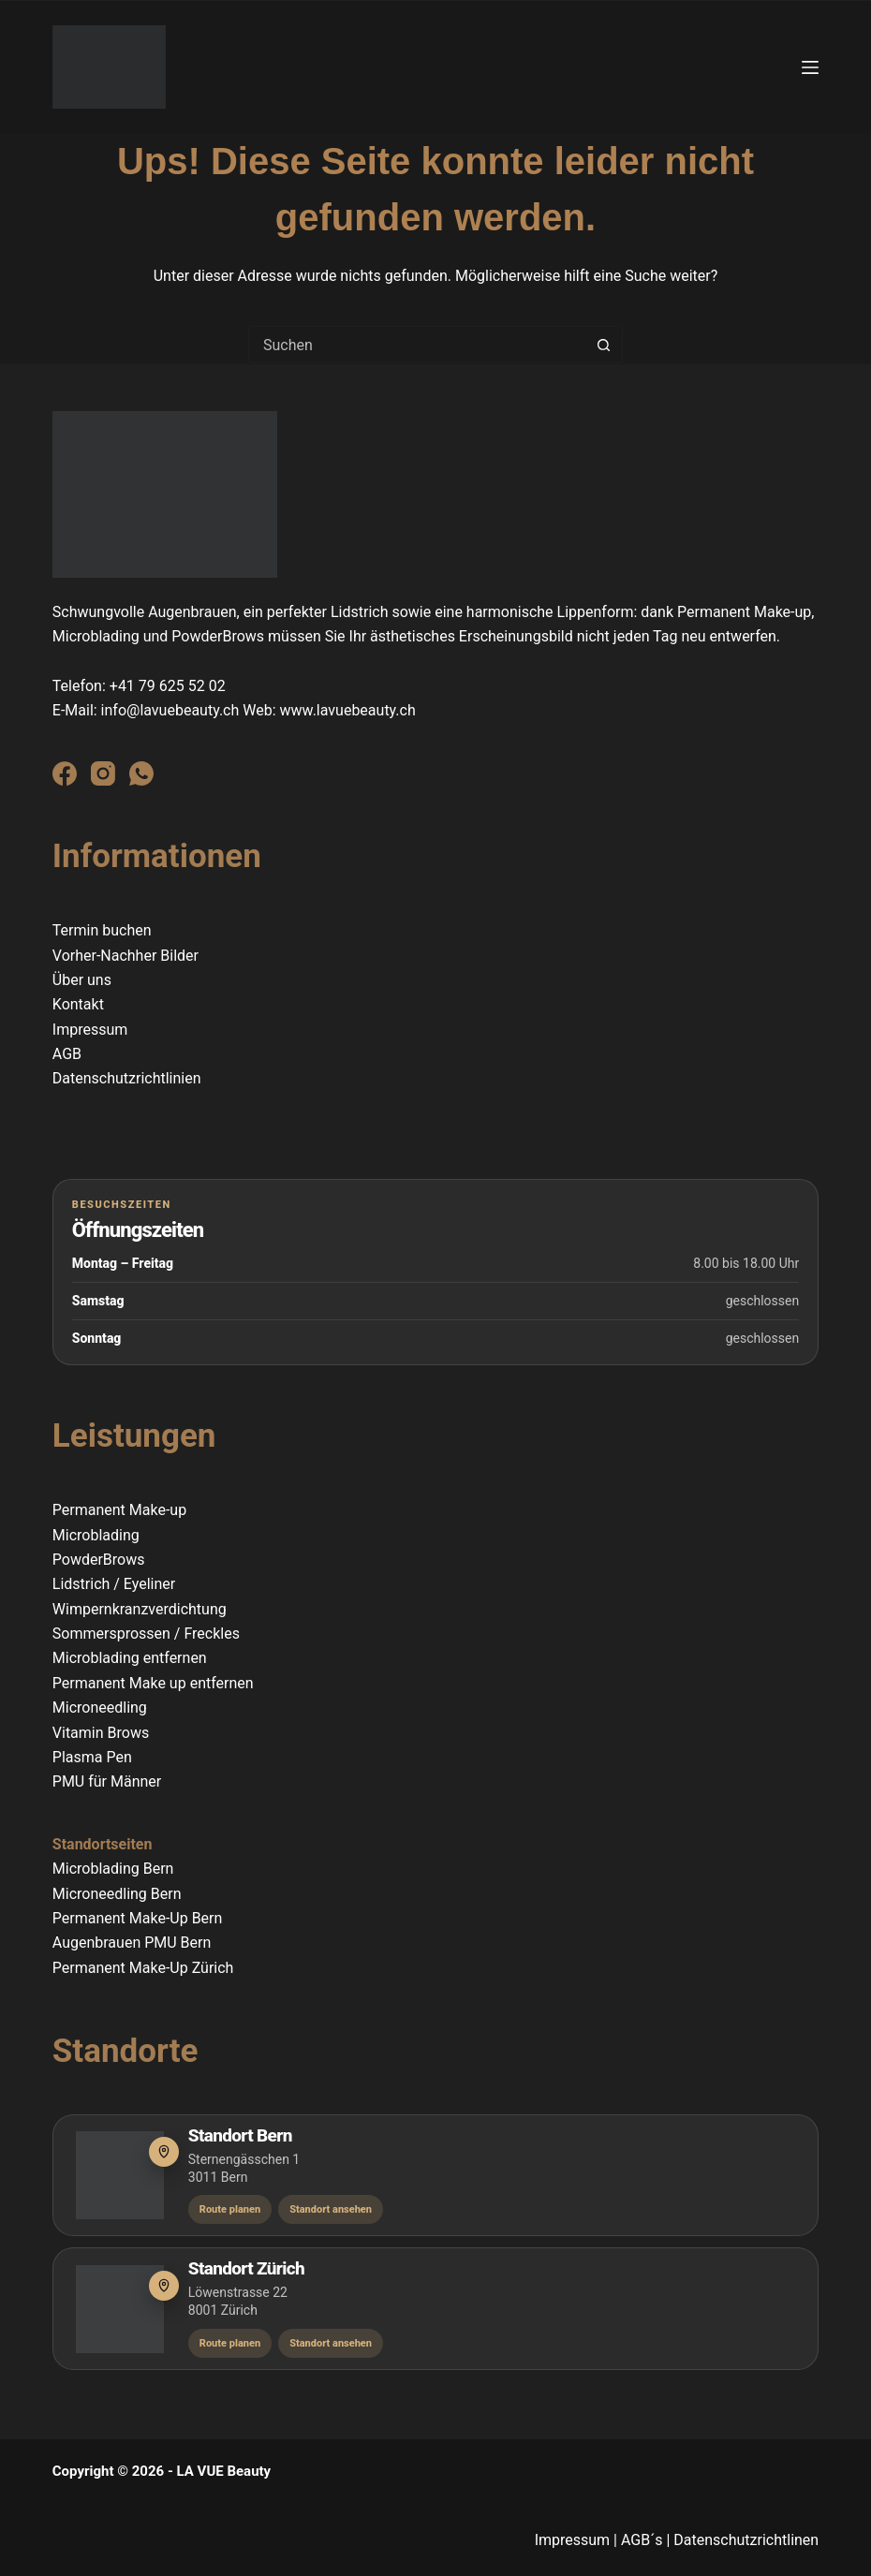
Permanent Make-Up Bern (137, 1918)
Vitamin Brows (100, 1733)
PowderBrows (98, 1559)
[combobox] (417, 344)
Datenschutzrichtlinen (746, 2540)
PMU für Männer (106, 1781)
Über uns (81, 980)
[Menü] (810, 67)
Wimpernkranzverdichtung (139, 1609)
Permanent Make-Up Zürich (143, 1968)
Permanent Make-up (119, 1510)
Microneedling (99, 1707)
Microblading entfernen (129, 1658)
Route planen (229, 2209)
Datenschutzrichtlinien (126, 1078)
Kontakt (78, 1004)
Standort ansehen (330, 2209)
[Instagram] (103, 773)
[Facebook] (64, 773)
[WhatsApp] (141, 773)
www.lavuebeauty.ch (348, 710)
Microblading (96, 1535)
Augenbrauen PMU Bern (132, 1942)
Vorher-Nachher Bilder (125, 955)
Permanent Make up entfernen (153, 1683)
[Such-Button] (604, 344)
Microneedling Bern (117, 1894)
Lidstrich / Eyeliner (113, 1584)
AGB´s (642, 2540)
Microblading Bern (115, 1868)
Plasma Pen (92, 1757)
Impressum (90, 1029)
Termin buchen (102, 930)
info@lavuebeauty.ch (170, 710)
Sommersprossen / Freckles (146, 1633)
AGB (66, 1054)
